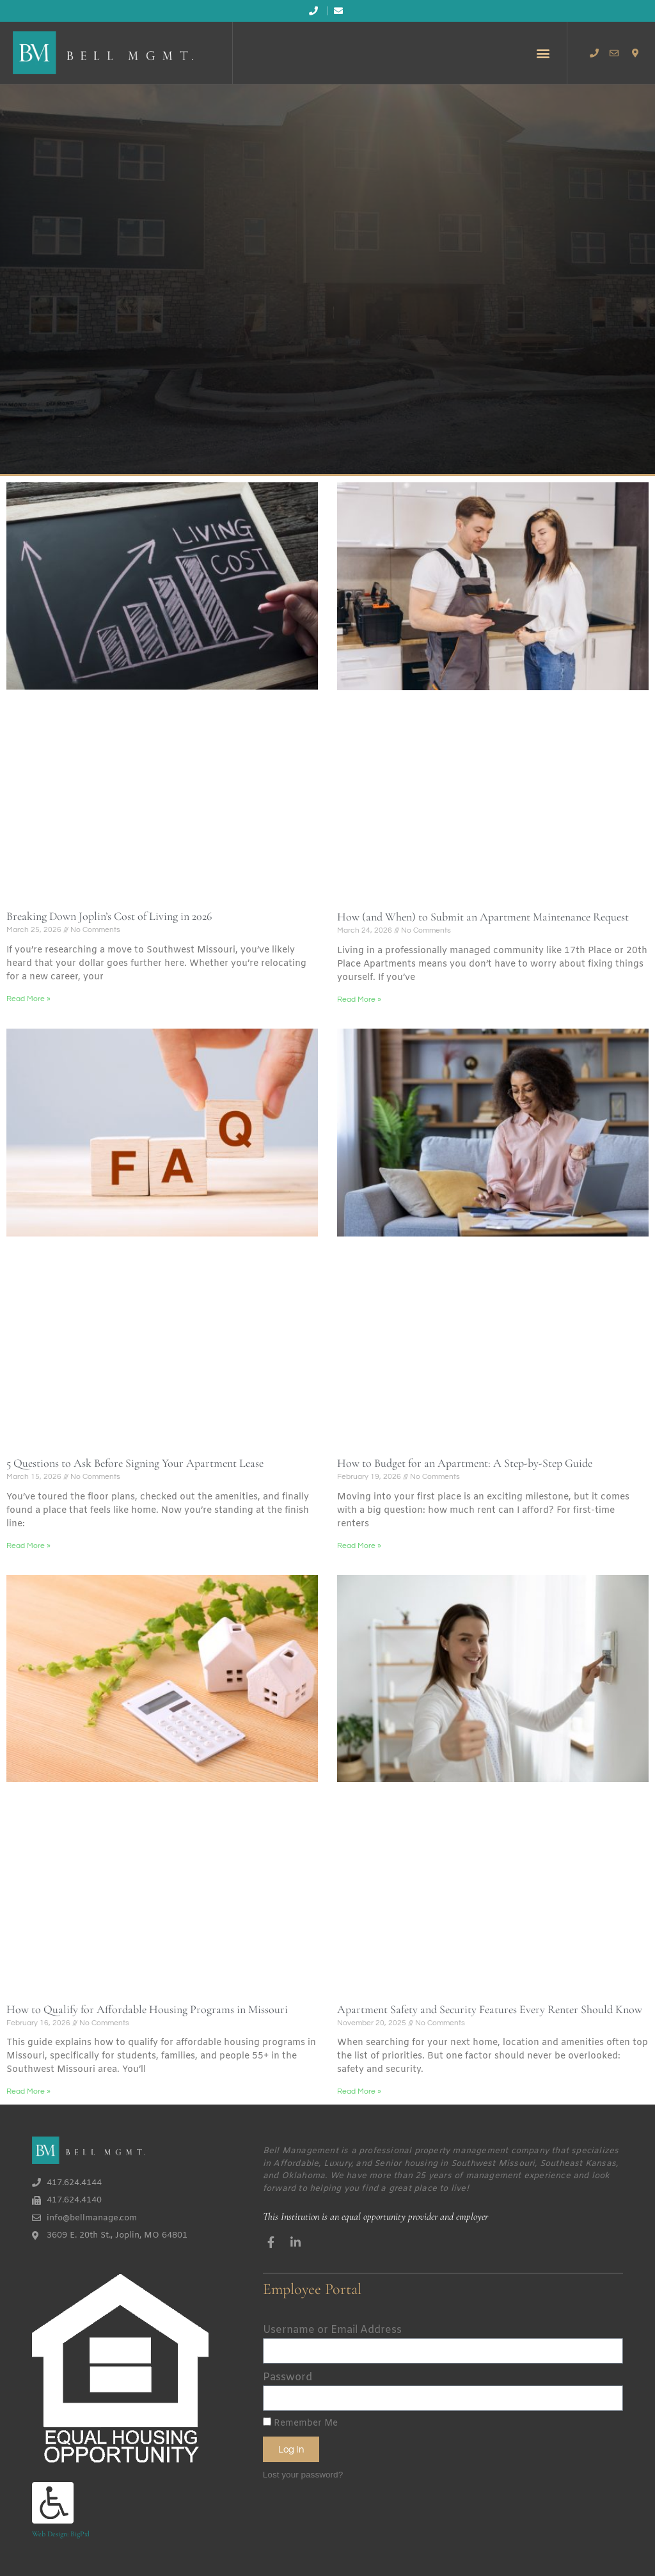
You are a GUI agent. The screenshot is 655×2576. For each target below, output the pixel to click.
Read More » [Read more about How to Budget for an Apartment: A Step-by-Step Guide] (359, 1546)
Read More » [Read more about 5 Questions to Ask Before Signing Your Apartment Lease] (28, 1546)
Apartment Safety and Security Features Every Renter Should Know (489, 2009)
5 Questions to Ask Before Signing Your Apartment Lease (135, 1463)
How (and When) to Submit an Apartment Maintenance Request (483, 917)
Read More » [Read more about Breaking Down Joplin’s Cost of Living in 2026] (28, 999)
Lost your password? (303, 2474)
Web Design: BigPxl (61, 2533)
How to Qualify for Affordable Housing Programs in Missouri (147, 2009)
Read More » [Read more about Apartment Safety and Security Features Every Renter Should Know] (359, 2091)
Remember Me (300, 2423)
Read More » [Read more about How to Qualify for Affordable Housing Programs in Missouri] (28, 2091)
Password (287, 2377)
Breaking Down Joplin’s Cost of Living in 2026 (109, 916)
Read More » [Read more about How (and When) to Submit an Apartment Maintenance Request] (359, 999)
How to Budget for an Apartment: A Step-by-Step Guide (464, 1463)
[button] (543, 52)
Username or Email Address (332, 2330)
